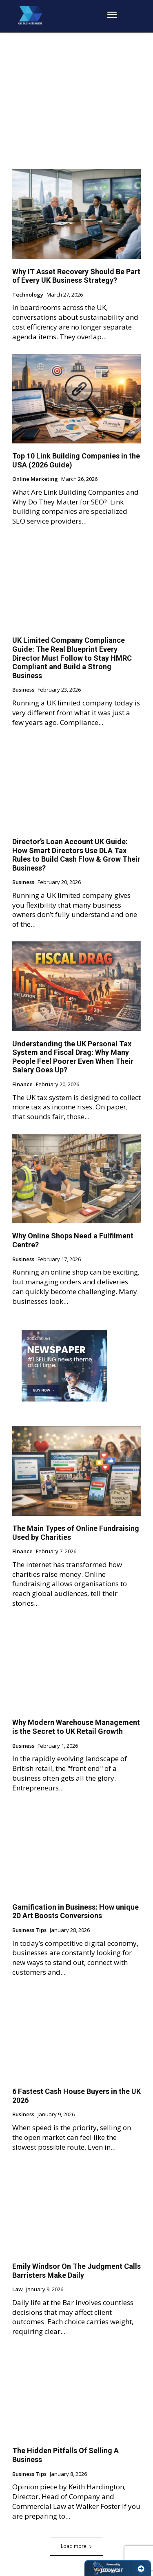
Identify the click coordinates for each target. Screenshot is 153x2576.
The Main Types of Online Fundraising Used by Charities (75, 1532)
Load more (76, 2546)
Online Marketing (35, 479)
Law (17, 2289)
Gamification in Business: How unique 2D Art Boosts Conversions (75, 1911)
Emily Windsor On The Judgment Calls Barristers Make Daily (76, 2270)
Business (23, 690)
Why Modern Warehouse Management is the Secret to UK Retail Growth (76, 1727)
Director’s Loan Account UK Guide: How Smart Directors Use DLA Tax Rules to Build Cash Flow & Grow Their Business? (76, 854)
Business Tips (29, 1930)
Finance (22, 1084)
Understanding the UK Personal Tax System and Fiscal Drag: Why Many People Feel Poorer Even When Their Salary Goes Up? (72, 1056)
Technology (27, 295)
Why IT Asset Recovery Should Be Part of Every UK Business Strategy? (76, 276)
